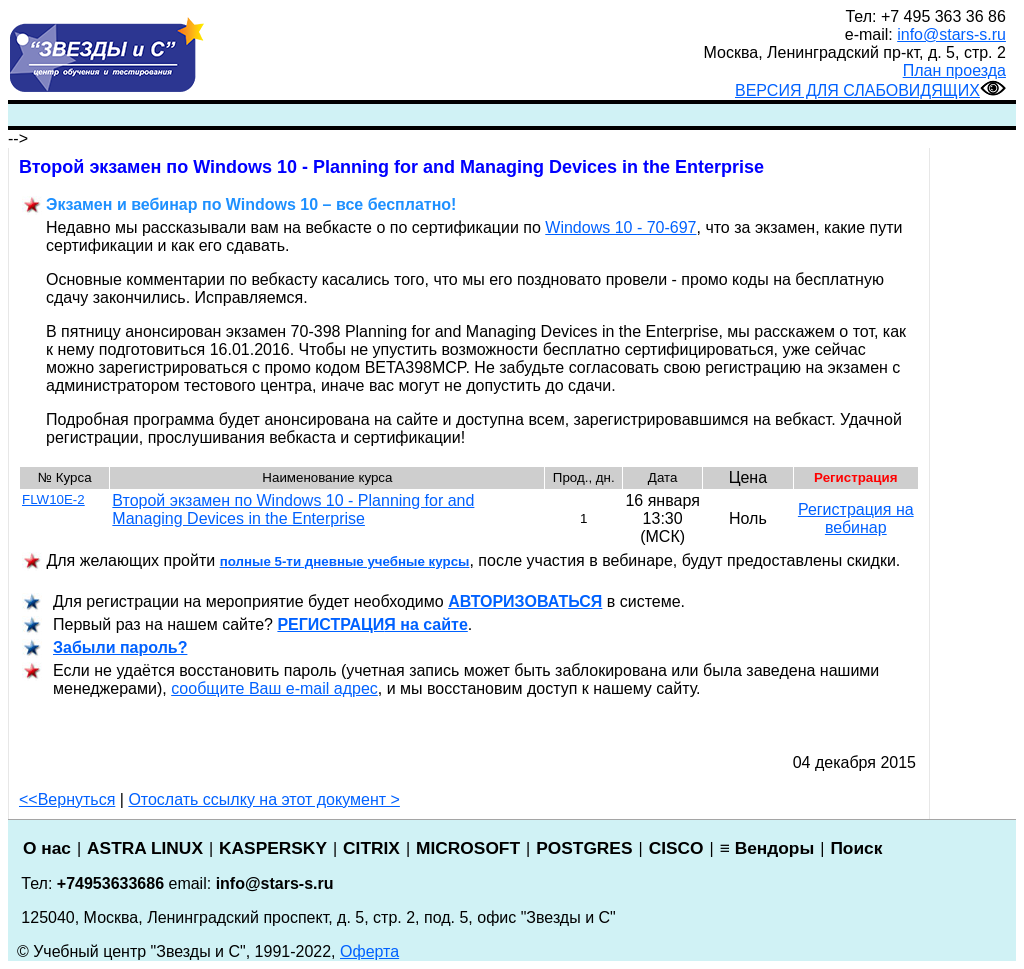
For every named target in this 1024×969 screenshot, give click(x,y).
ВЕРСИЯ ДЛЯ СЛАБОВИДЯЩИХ (870, 90)
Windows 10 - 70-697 (620, 227)
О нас (47, 848)
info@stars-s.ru (951, 34)
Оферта (369, 951)
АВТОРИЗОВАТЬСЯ (525, 601)
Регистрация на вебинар (856, 518)
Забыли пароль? (120, 647)
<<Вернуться (67, 799)
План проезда (954, 70)
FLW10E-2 (53, 499)
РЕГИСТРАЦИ (372, 624)
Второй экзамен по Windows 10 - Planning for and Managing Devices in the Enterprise (293, 509)
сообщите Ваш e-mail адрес (274, 688)
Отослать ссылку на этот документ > (264, 799)
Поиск (856, 848)
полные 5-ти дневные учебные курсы (345, 561)
